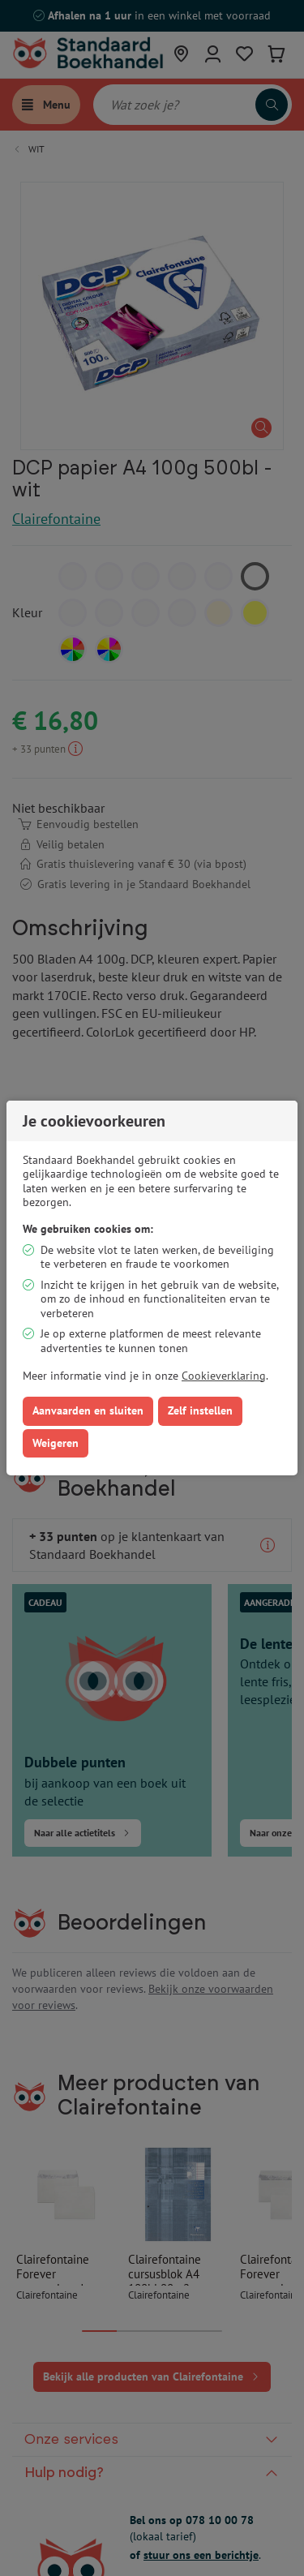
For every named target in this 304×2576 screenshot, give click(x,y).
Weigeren (55, 1443)
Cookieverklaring (224, 1375)
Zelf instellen (200, 1410)
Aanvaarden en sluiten (87, 1410)
